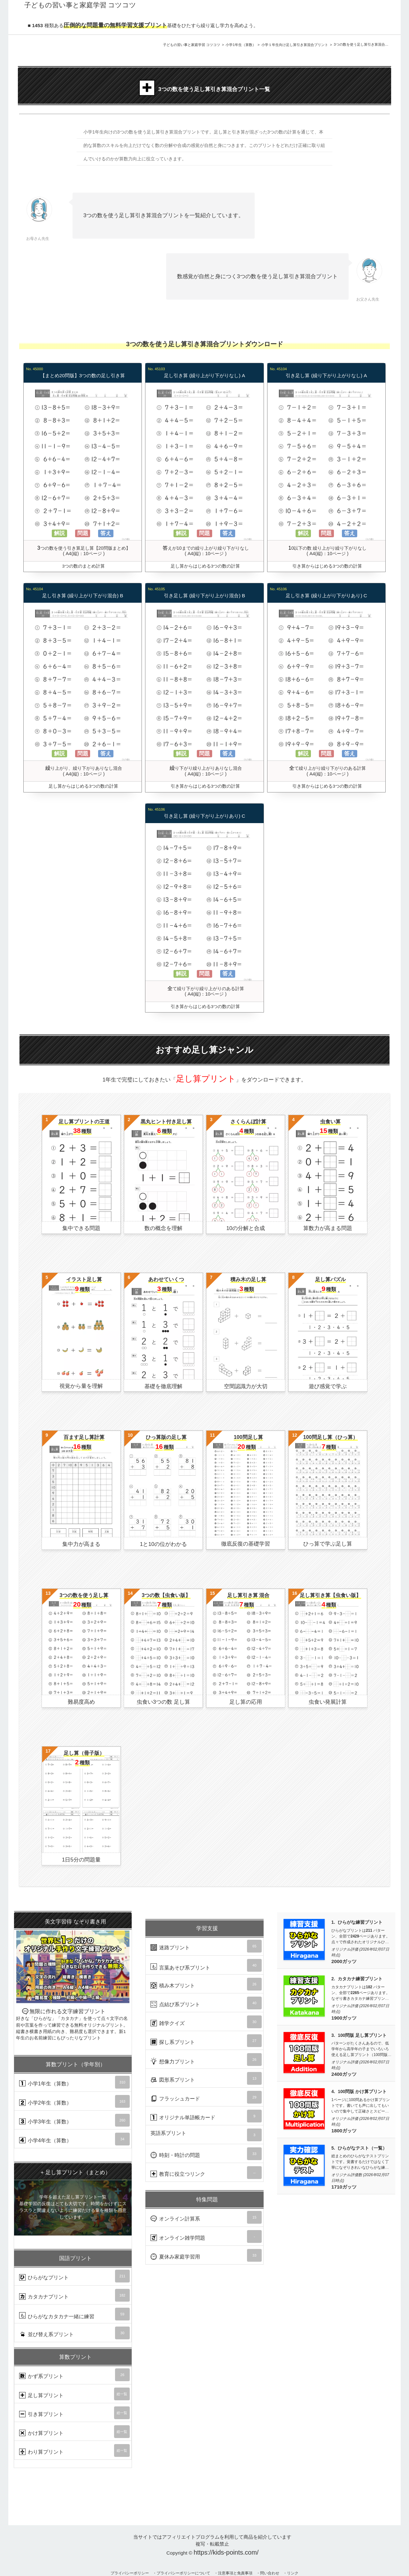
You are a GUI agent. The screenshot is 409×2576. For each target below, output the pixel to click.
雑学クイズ (206, 2021)
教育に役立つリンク (206, 2172)
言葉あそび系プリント (206, 1965)
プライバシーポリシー (130, 2573)
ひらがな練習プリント (360, 1922)
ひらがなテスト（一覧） (362, 2148)
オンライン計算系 (206, 2217)
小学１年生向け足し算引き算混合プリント (294, 45)
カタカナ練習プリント (360, 1978)
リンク (292, 2573)
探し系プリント (206, 2040)
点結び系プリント (206, 2003)
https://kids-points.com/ (226, 2552)
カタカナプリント (74, 2295)
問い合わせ (269, 2573)
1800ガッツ (344, 2130)
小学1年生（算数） (241, 45)
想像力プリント (206, 2059)
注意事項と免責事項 (235, 2573)
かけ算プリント (74, 2431)
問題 (82, 533)
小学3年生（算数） (74, 2120)
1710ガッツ (344, 2187)
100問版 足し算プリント (362, 2035)
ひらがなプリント (74, 2276)
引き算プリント (74, 2412)
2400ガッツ (344, 2074)
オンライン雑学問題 (206, 2236)
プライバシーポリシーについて (183, 2573)
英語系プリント (206, 2135)
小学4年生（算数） (74, 2139)
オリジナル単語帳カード (206, 2116)
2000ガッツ (344, 1961)
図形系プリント (206, 2078)
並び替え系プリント (74, 2333)
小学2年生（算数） (74, 2101)
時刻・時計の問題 (206, 2153)
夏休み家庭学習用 (206, 2255)
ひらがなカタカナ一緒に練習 (74, 2314)
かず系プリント (74, 2374)
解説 (59, 533)
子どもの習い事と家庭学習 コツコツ (191, 45)
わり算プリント (74, 2450)
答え (105, 533)
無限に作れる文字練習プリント (73, 1977)
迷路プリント (206, 1946)
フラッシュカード (206, 2097)
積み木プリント (206, 1984)
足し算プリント (74, 2394)
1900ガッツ (344, 2018)
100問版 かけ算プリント (362, 2091)
